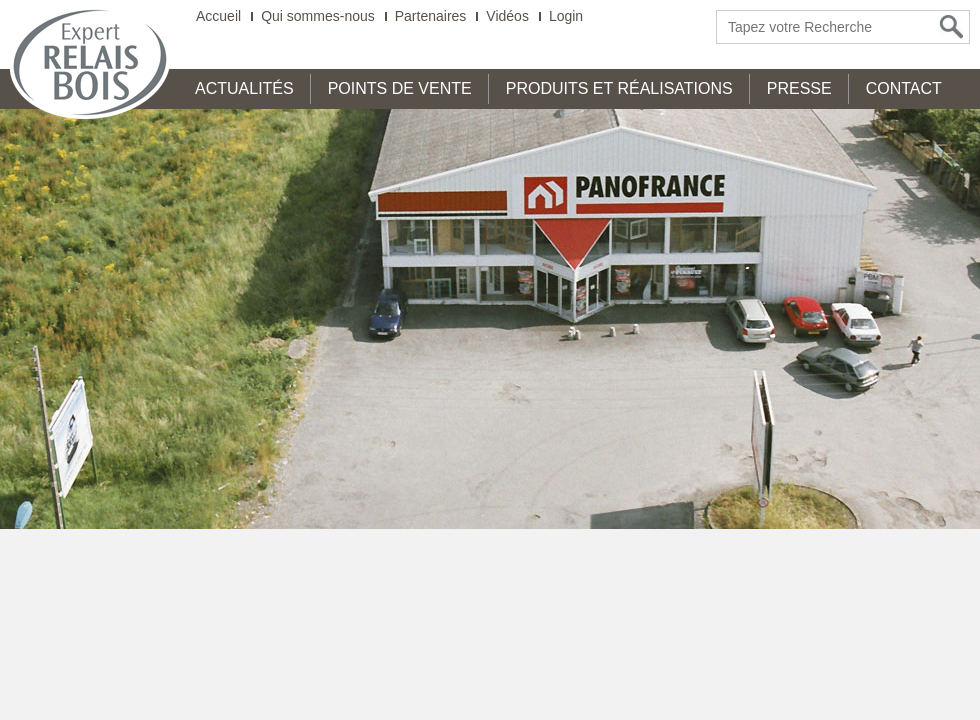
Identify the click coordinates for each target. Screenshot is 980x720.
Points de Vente (400, 88)
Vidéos (507, 16)
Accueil (218, 16)
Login (566, 16)
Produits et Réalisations (619, 88)
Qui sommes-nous (318, 16)
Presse (799, 88)
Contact (904, 88)
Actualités (244, 88)
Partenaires (431, 16)
